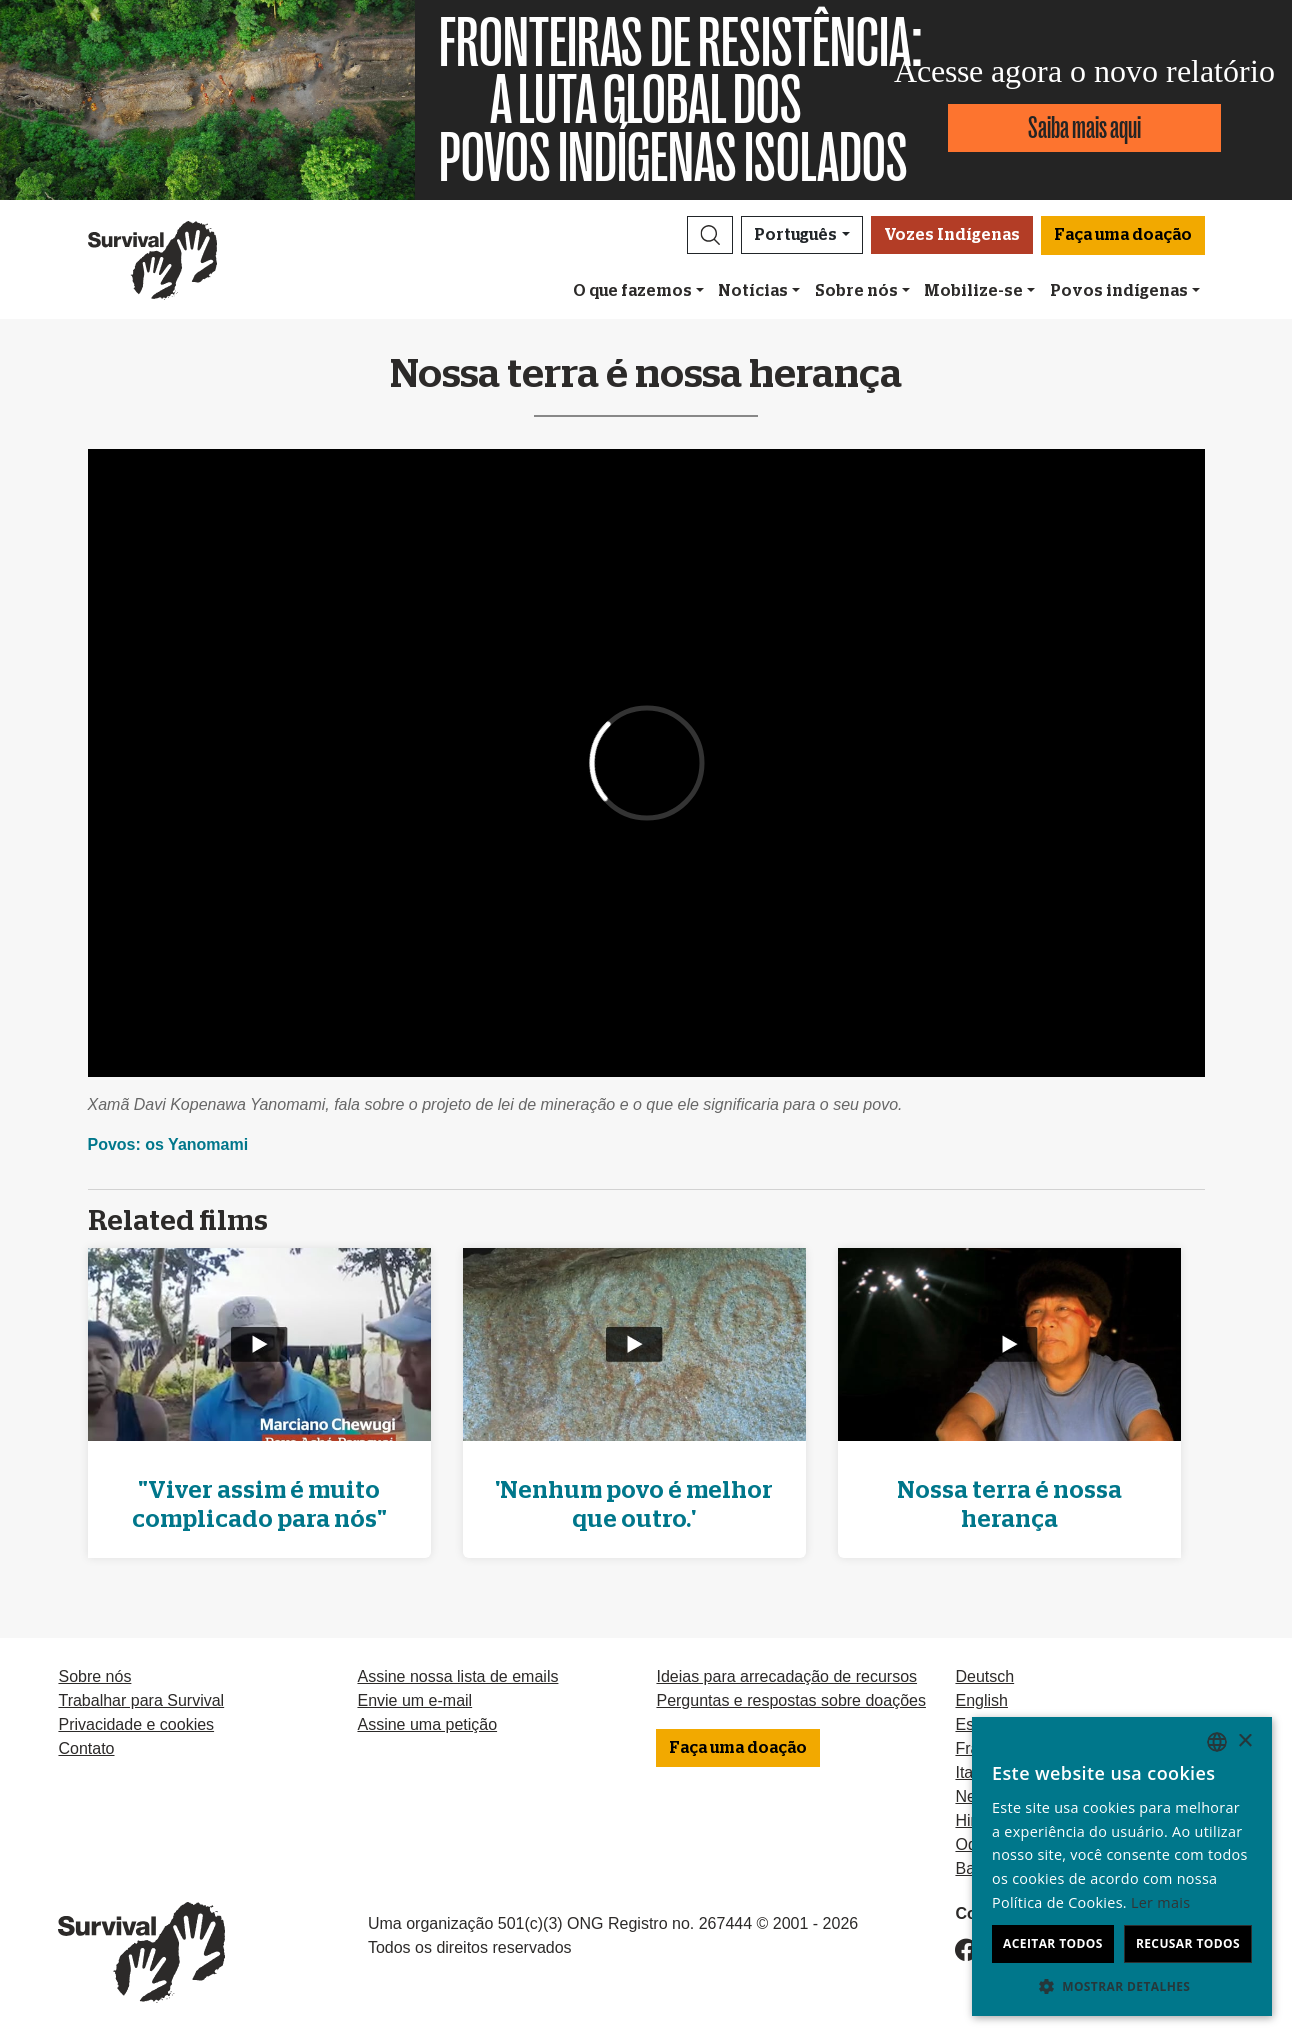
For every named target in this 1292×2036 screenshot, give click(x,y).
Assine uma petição (427, 1724)
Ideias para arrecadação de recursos (786, 1676)
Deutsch (984, 1676)
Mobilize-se (973, 291)
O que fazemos (632, 291)
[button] (710, 235)
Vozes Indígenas (952, 235)
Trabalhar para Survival (141, 1700)
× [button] (1244, 1741)
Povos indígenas (1119, 291)
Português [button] (795, 235)
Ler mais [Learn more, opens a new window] (1160, 1902)
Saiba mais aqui (1084, 127)
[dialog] (1122, 1866)
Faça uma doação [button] (1123, 235)
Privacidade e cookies (136, 1724)
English (981, 1700)
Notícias (753, 291)
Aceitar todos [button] (1053, 1943)
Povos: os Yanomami (168, 1144)
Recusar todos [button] (1188, 1943)
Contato (86, 1748)
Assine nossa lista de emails (457, 1676)
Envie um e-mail (414, 1700)
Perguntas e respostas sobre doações (791, 1700)
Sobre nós (856, 291)
